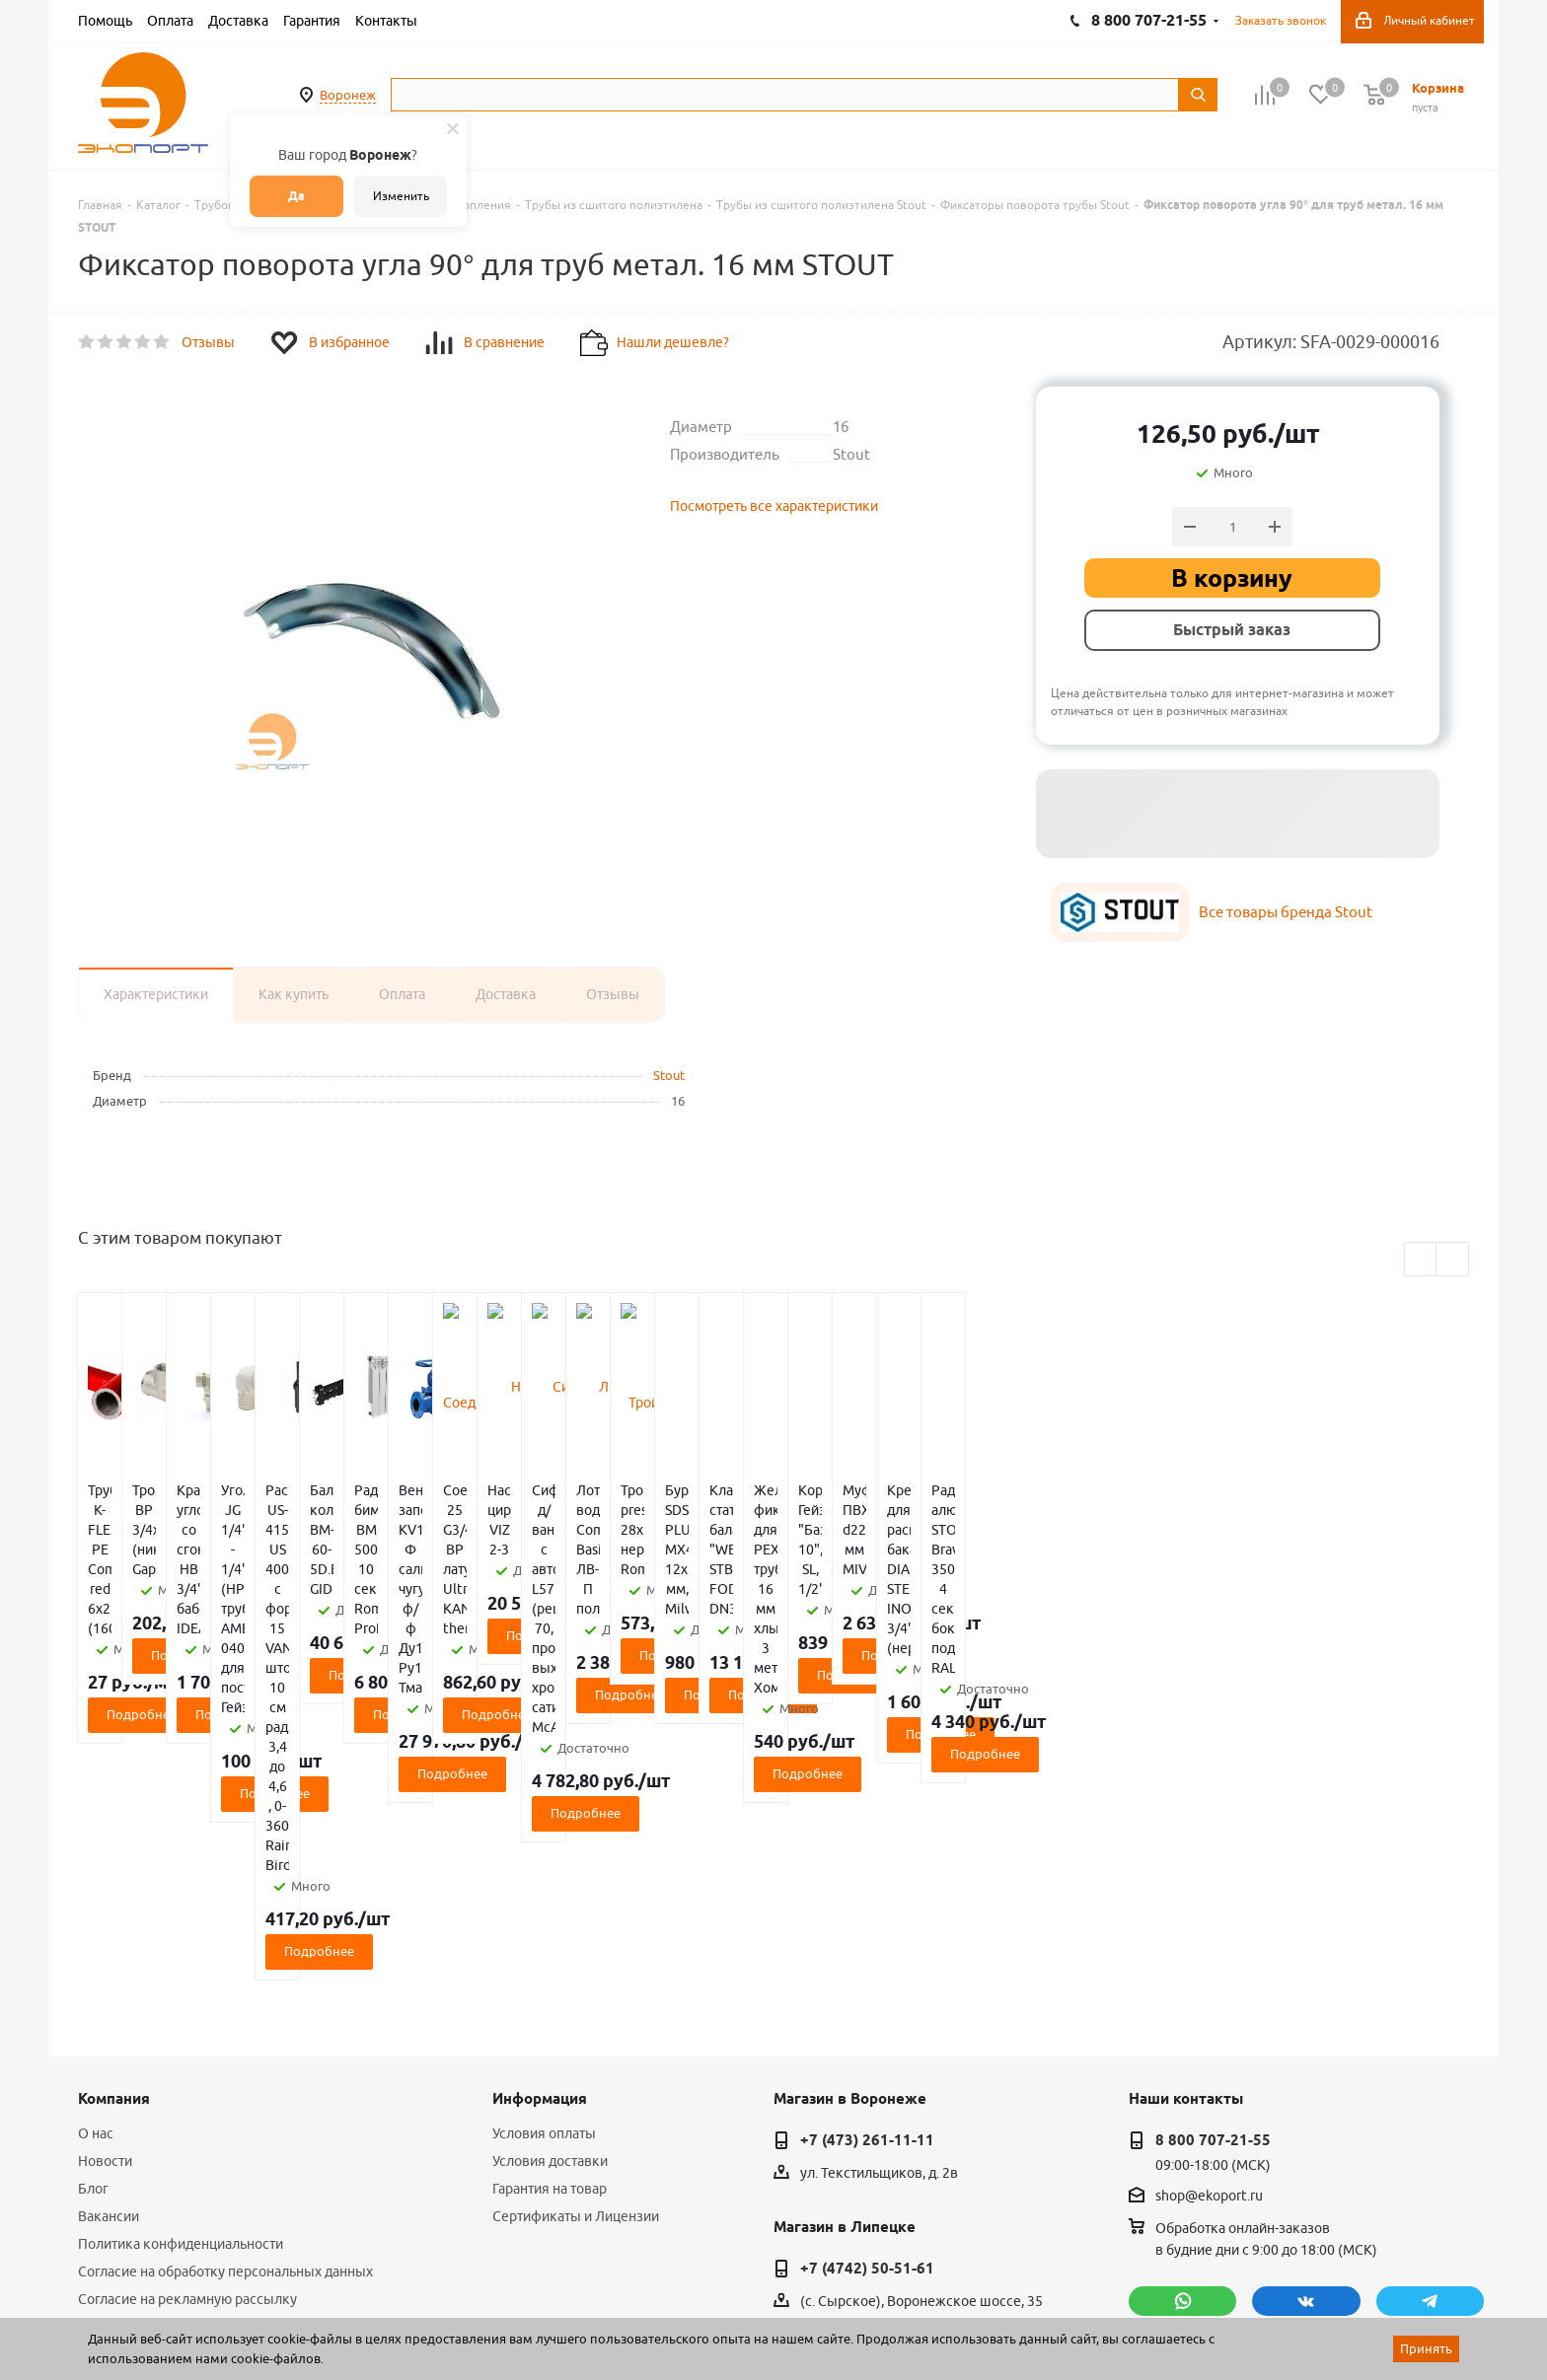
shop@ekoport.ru (1209, 1901)
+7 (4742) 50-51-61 (867, 1973)
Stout (669, 1075)
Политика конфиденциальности (180, 1948)
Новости (105, 1865)
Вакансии (108, 1920)
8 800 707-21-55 (1213, 1844)
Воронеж (348, 95)
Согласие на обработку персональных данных (225, 1975)
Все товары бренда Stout (1285, 911)
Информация (539, 1803)
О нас (95, 1837)
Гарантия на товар (549, 1893)
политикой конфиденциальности (1232, 2089)
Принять (1426, 2348)
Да (296, 195)
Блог (93, 1893)
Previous (1421, 1260)
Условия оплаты (544, 1837)
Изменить (401, 195)
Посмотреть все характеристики (774, 506)
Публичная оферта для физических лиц (205, 2031)
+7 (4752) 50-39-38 (867, 2101)
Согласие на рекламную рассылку (187, 2003)
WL (214, 2292)
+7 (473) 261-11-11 (867, 1844)
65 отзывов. (324, 2314)
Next (1452, 1260)
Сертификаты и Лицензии (575, 1920)
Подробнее (194, 1596)
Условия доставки (550, 1865)
